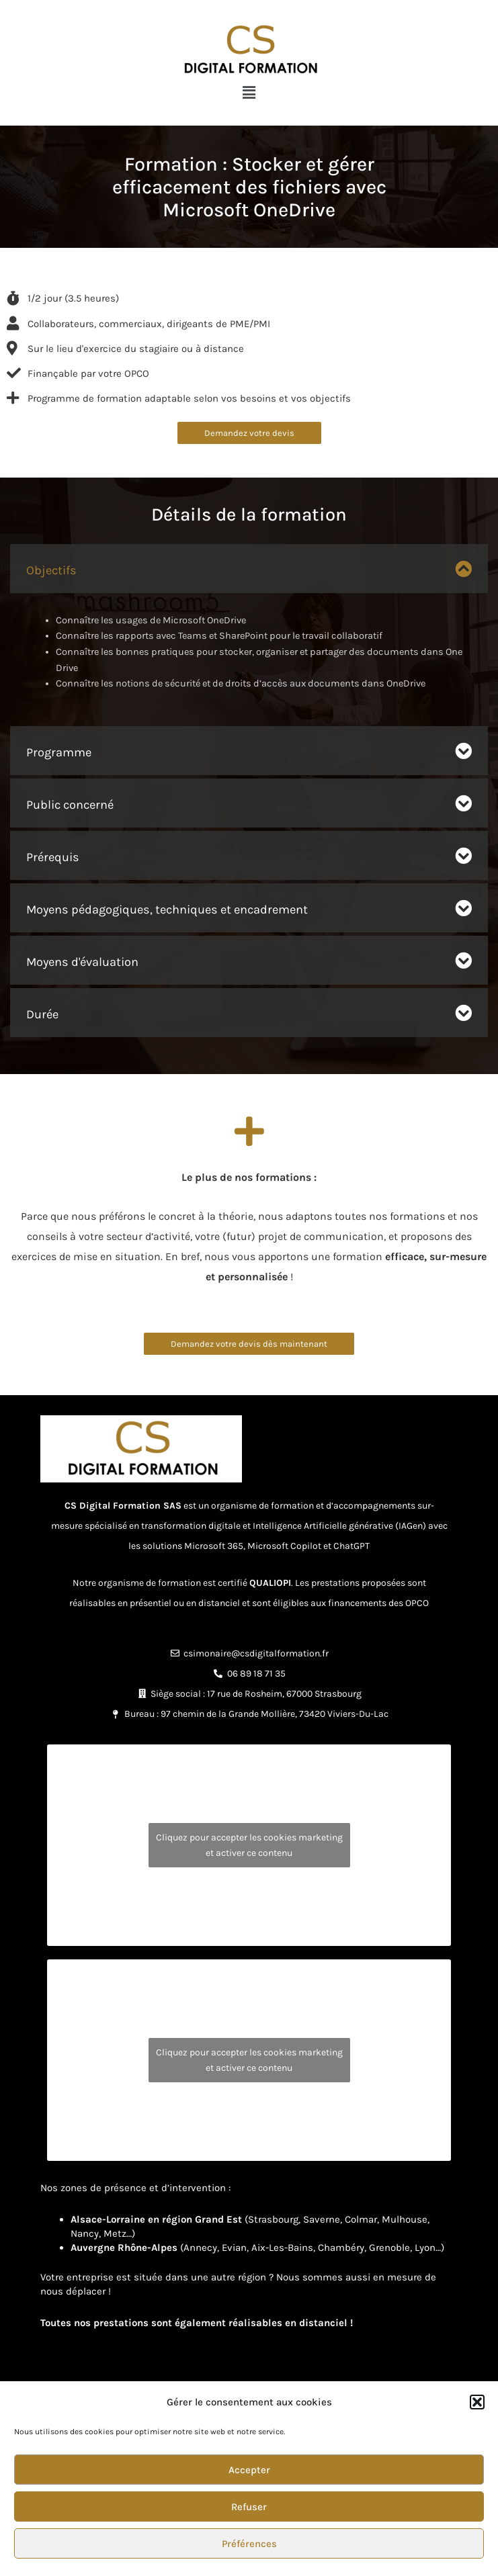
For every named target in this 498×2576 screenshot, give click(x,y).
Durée (42, 1014)
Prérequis (52, 857)
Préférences (249, 2544)
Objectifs (51, 570)
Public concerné (70, 804)
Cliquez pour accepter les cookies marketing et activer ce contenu (249, 1845)
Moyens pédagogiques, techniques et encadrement (167, 909)
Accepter (249, 2470)
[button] (477, 2402)
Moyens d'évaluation (82, 961)
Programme (58, 752)
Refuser (249, 2507)
